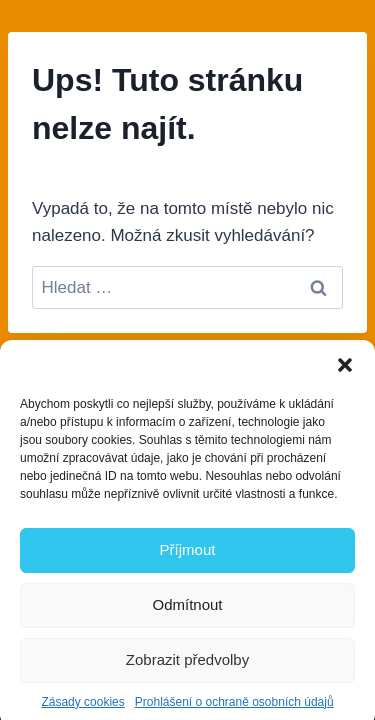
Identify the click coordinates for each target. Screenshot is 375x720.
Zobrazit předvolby (187, 665)
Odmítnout (187, 610)
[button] (345, 370)
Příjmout (188, 555)
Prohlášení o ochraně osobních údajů (234, 707)
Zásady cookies (82, 707)
